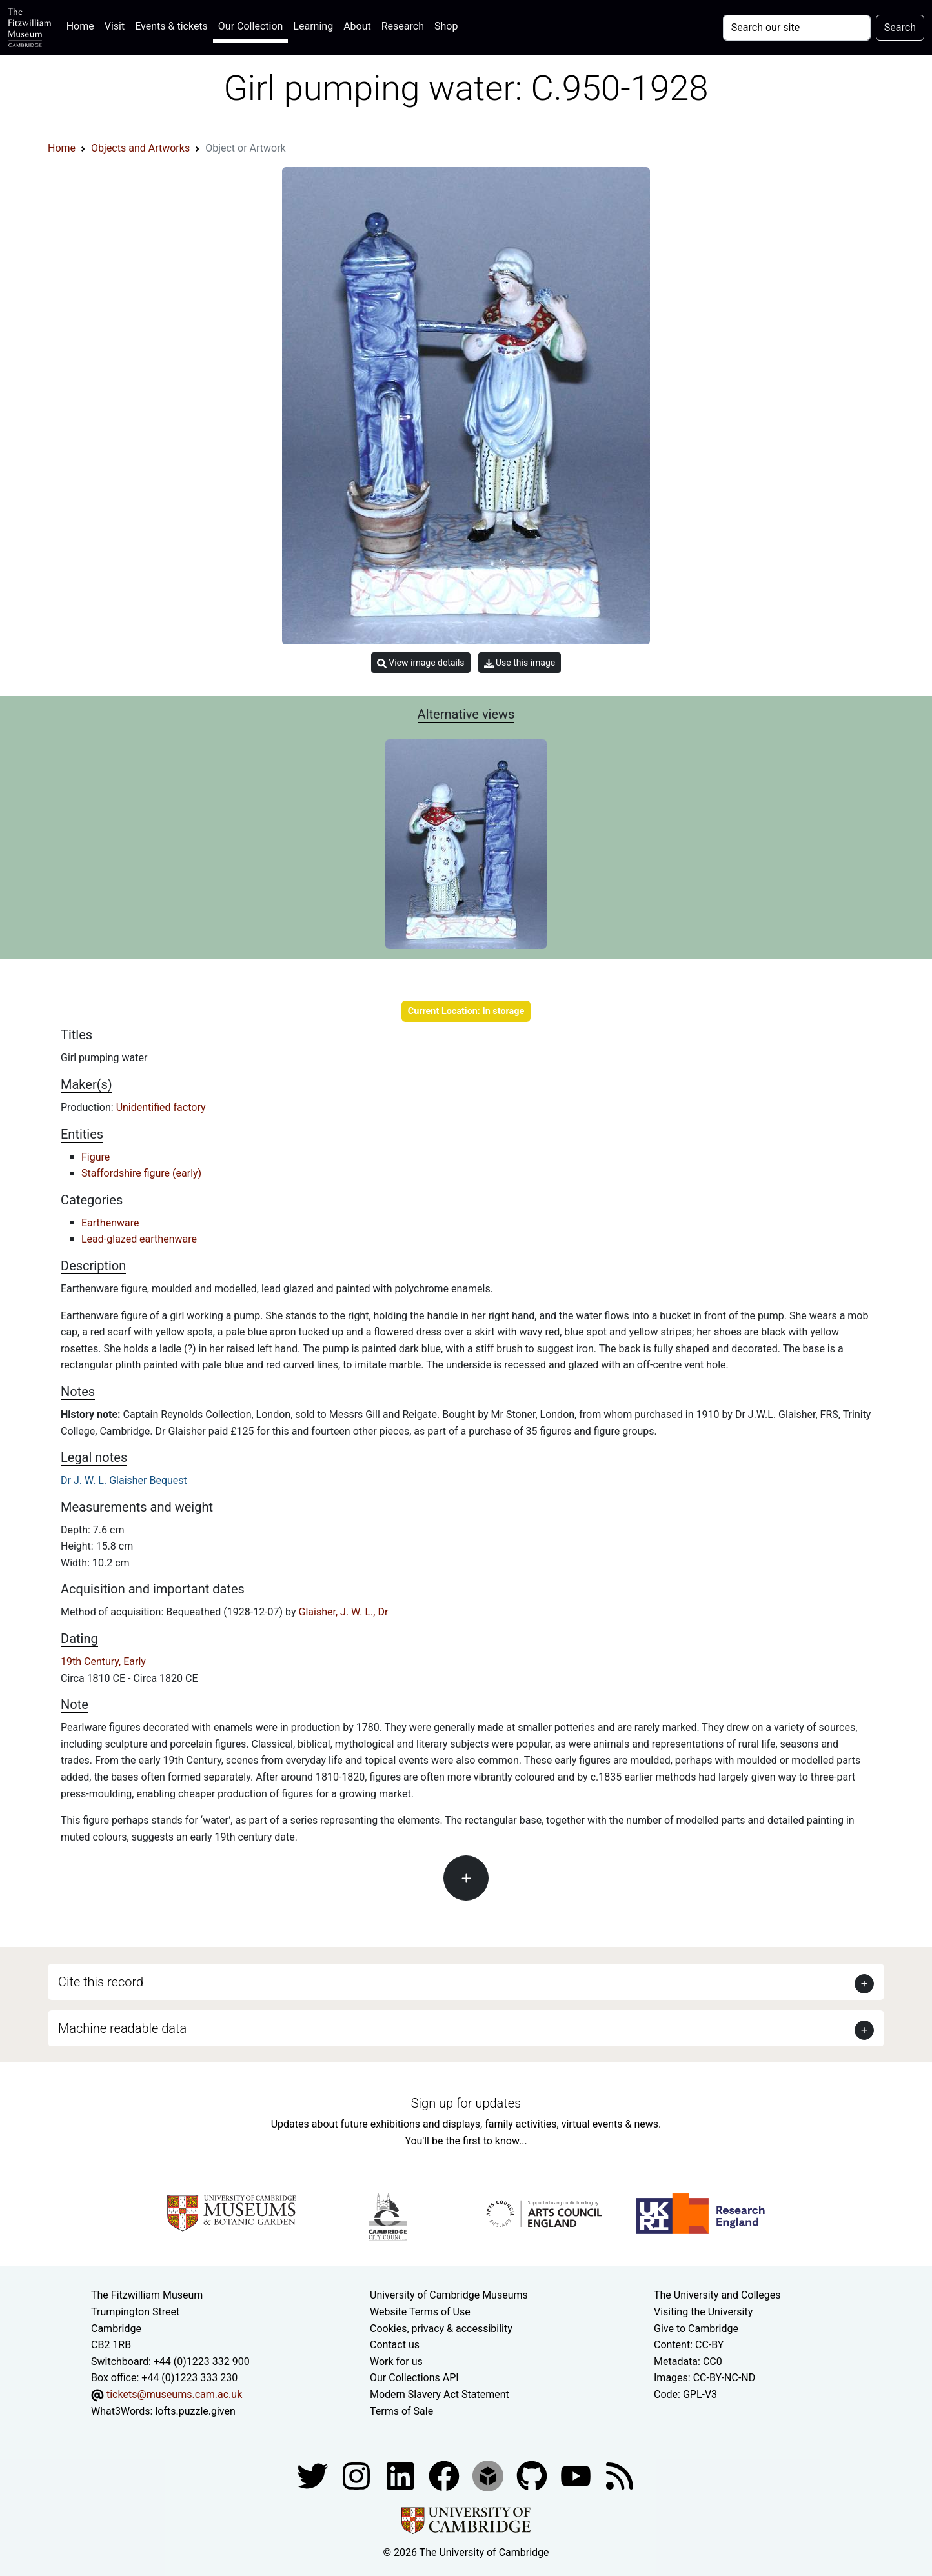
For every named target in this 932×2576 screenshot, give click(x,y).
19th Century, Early (103, 1661)
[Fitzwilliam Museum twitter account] (314, 2475)
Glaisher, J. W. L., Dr (344, 1612)
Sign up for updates (466, 2103)
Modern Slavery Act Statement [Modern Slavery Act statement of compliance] (439, 2394)
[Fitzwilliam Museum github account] (533, 2475)
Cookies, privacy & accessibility (441, 2328)
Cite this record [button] (100, 1982)
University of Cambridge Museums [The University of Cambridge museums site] (449, 2295)
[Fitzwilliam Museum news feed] (619, 2475)
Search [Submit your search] (900, 27)
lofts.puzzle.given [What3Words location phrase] (195, 2411)
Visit (115, 26)
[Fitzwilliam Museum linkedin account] (445, 2475)
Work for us (396, 2361)
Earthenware (110, 1223)
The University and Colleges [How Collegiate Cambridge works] (717, 2295)
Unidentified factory (161, 1107)
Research (402, 26)
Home (82, 24)
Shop (446, 26)
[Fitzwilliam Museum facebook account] (401, 2475)
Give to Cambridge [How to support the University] (696, 2328)
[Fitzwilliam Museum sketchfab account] (489, 2475)
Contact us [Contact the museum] (395, 2345)
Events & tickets (171, 26)
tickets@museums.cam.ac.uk (174, 2394)
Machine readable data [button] (122, 2028)
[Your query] (797, 28)
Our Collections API (414, 2377)
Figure (95, 1157)
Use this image (520, 662)
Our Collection (250, 26)
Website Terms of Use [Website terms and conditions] (420, 2312)
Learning (313, 26)
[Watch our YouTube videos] (577, 2475)
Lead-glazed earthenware (139, 1239)
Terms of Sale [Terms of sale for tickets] (401, 2411)
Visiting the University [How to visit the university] (703, 2312)
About (357, 26)
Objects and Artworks (140, 148)
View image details (421, 662)
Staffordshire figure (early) (141, 1173)
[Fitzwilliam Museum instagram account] (358, 2475)
